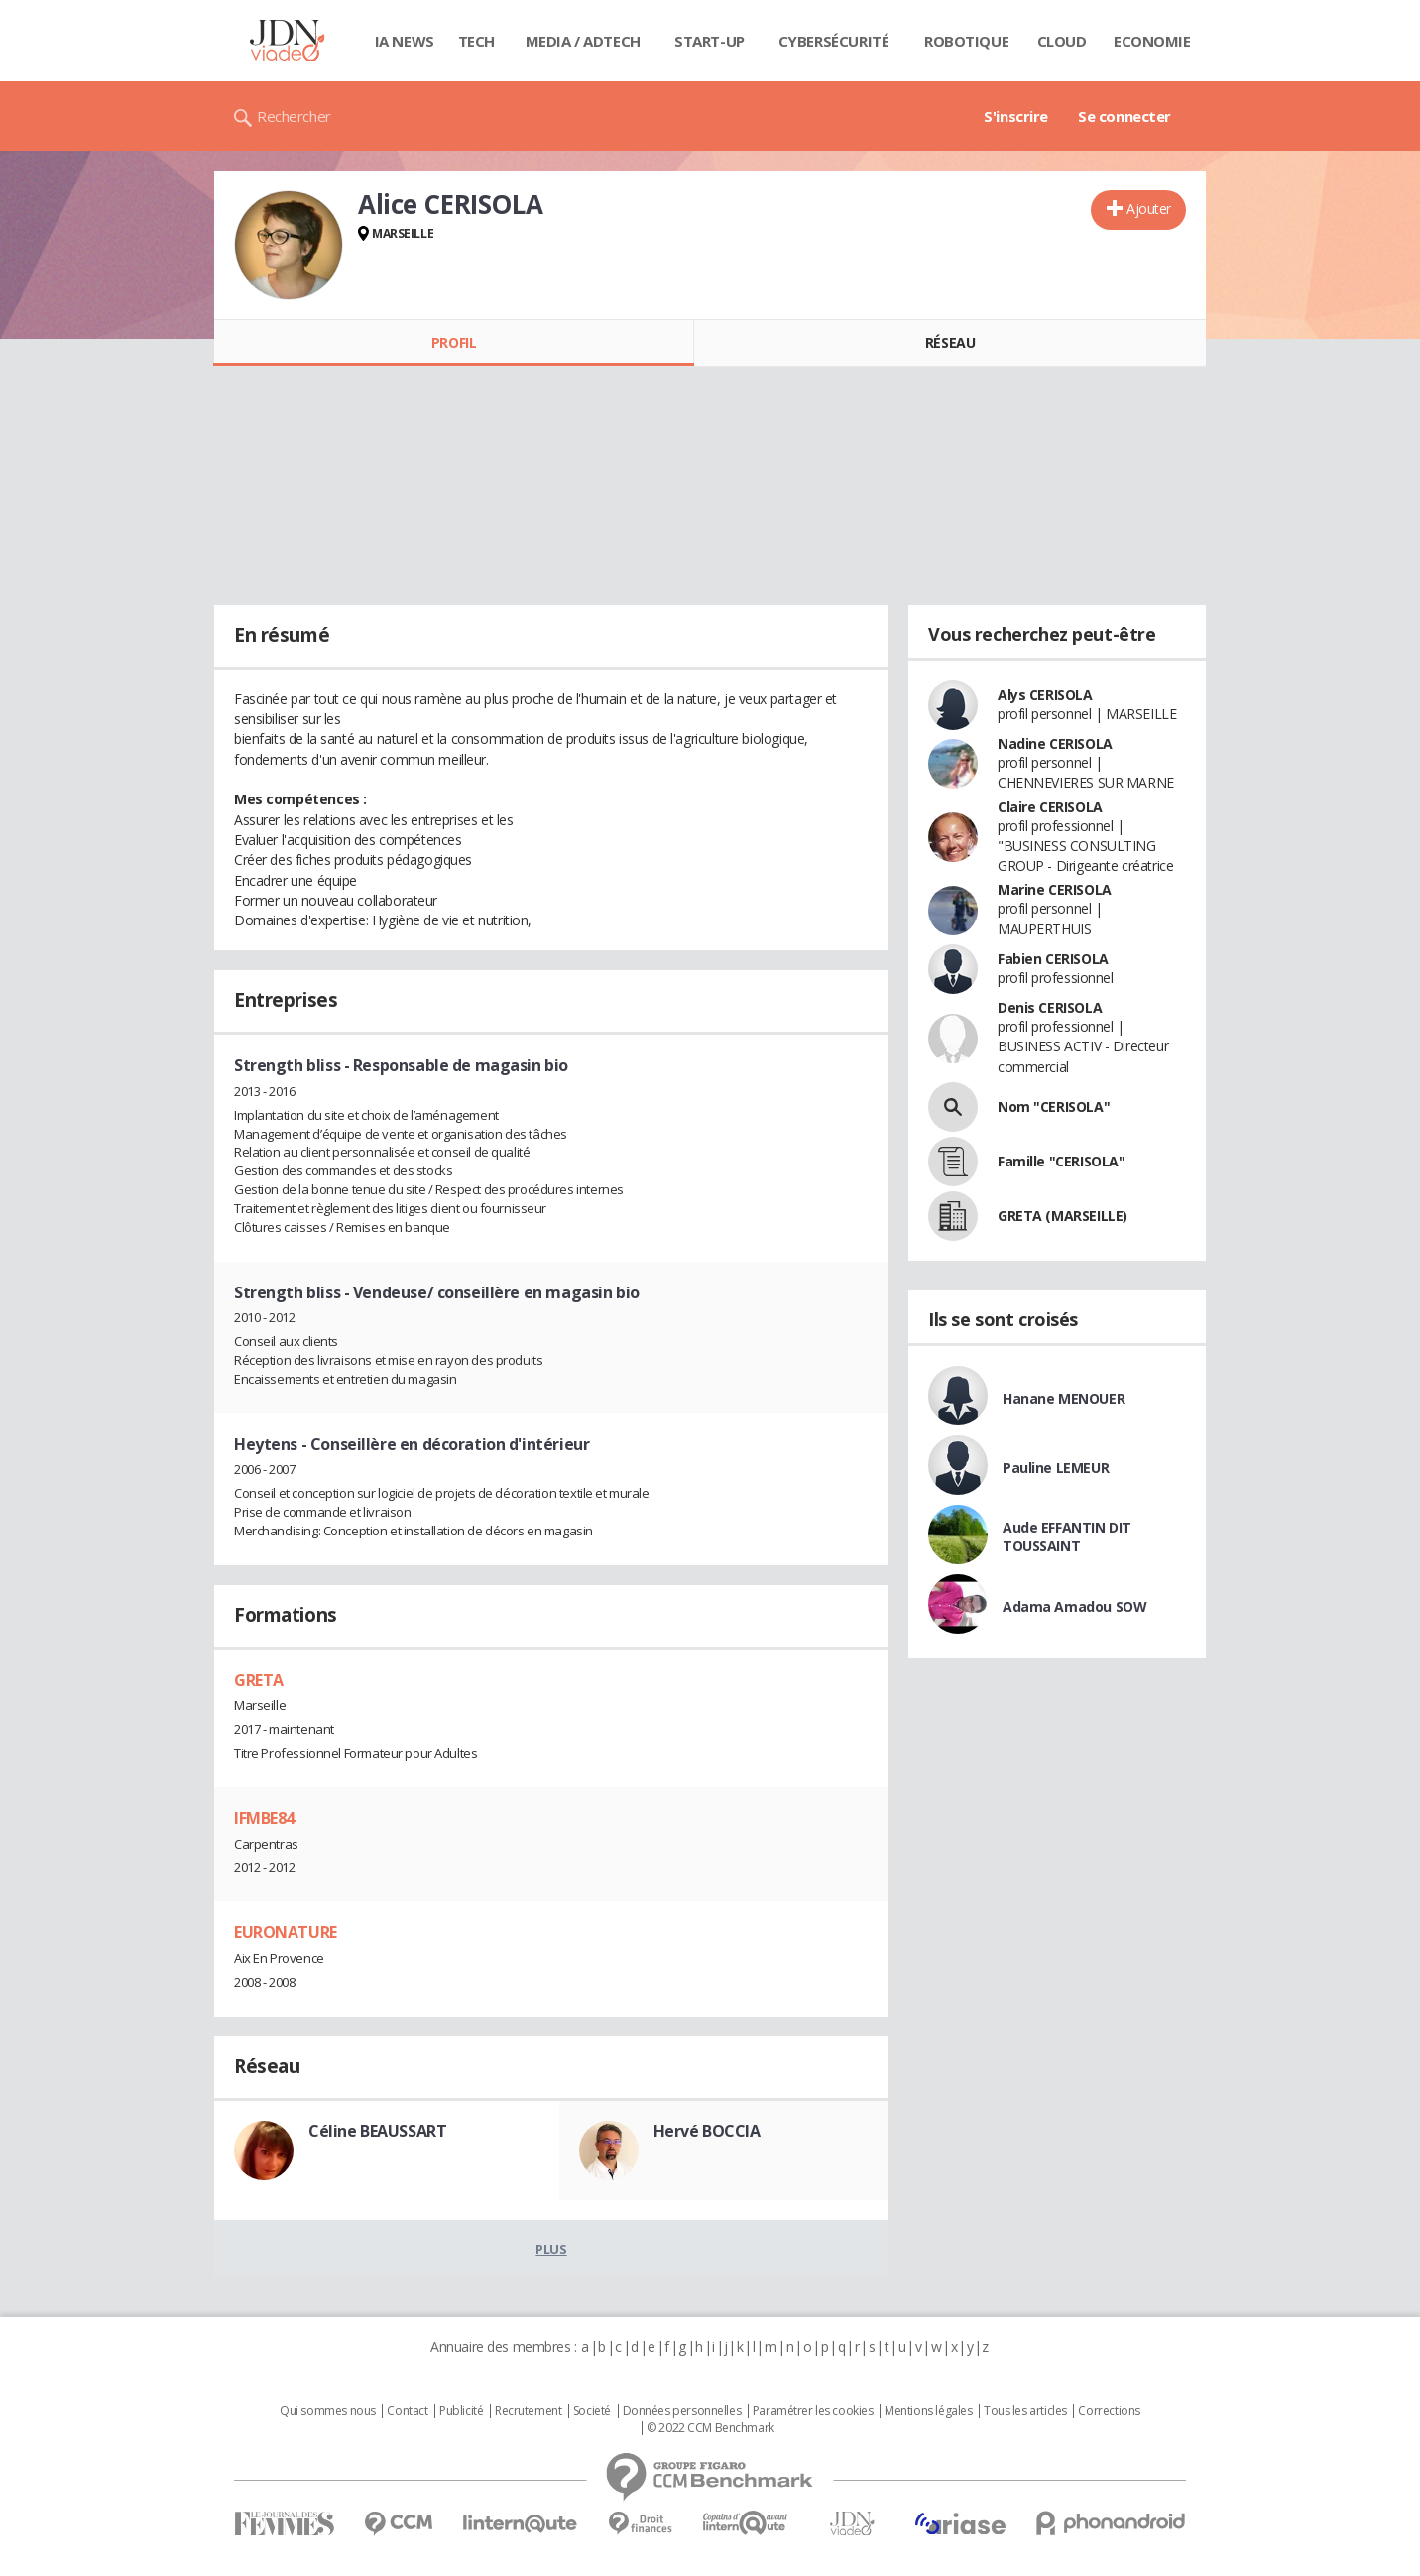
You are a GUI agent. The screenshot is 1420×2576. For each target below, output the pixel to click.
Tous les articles (1025, 2411)
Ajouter (1148, 208)
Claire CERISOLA (1050, 806)
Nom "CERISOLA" (1054, 1106)
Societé (592, 2411)
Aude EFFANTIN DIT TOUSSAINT (1067, 1536)
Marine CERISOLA (1055, 889)
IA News (404, 41)
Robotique (966, 41)
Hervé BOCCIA (707, 2131)
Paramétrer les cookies (813, 2411)
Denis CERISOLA (1050, 1007)
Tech (476, 41)
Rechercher (294, 116)
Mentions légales (928, 2411)
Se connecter (1124, 116)
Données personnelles (682, 2411)
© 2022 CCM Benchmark (710, 2428)
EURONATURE (285, 1932)
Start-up (709, 41)
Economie (1152, 41)
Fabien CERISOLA (1053, 958)
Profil (453, 342)
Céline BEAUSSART (377, 2131)
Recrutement (528, 2411)
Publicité (461, 2411)
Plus (550, 2249)
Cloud (1062, 41)
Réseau (950, 342)
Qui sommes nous (328, 2411)
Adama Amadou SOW (1074, 1606)
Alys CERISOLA (1045, 694)
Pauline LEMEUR (1056, 1467)
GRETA (259, 1680)
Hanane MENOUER (1063, 1398)
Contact (407, 2411)
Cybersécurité (833, 41)
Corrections (1108, 2411)
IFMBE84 (264, 1818)
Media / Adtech (583, 41)
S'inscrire (1016, 116)
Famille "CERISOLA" (1061, 1161)
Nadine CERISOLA (1055, 743)
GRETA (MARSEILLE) (1062, 1215)
